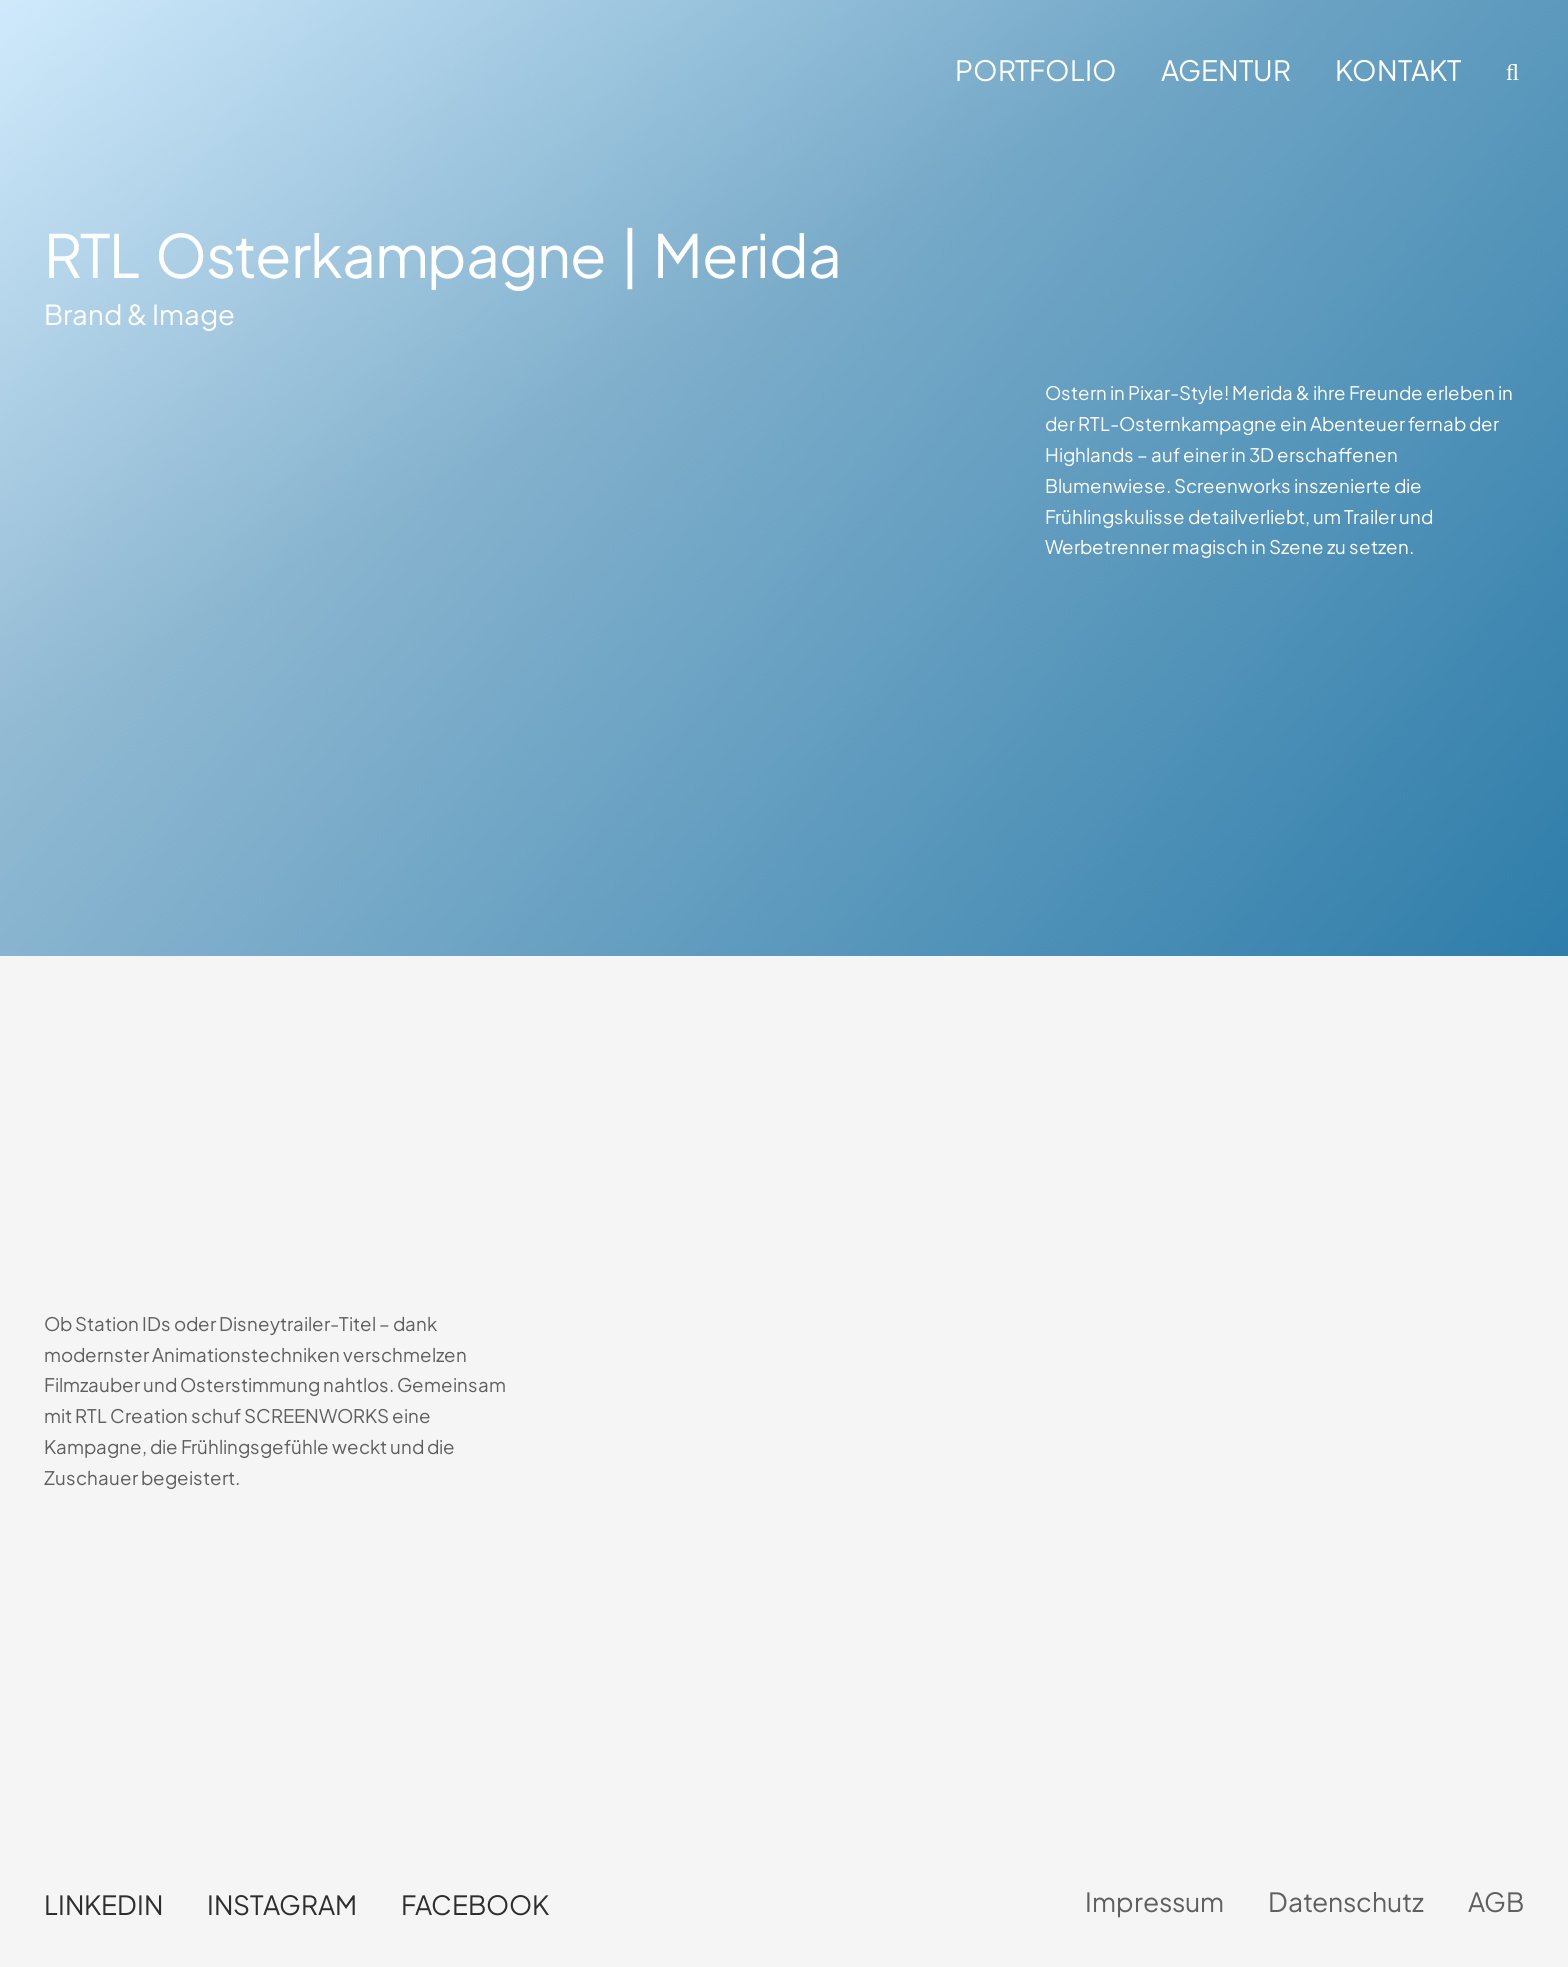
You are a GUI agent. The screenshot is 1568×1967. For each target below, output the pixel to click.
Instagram (282, 1904)
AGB (1496, 1901)
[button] (1509, 72)
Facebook (475, 1904)
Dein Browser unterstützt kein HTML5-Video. (221, 1132)
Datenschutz (1346, 1901)
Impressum (1154, 1901)
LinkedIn (103, 1904)
